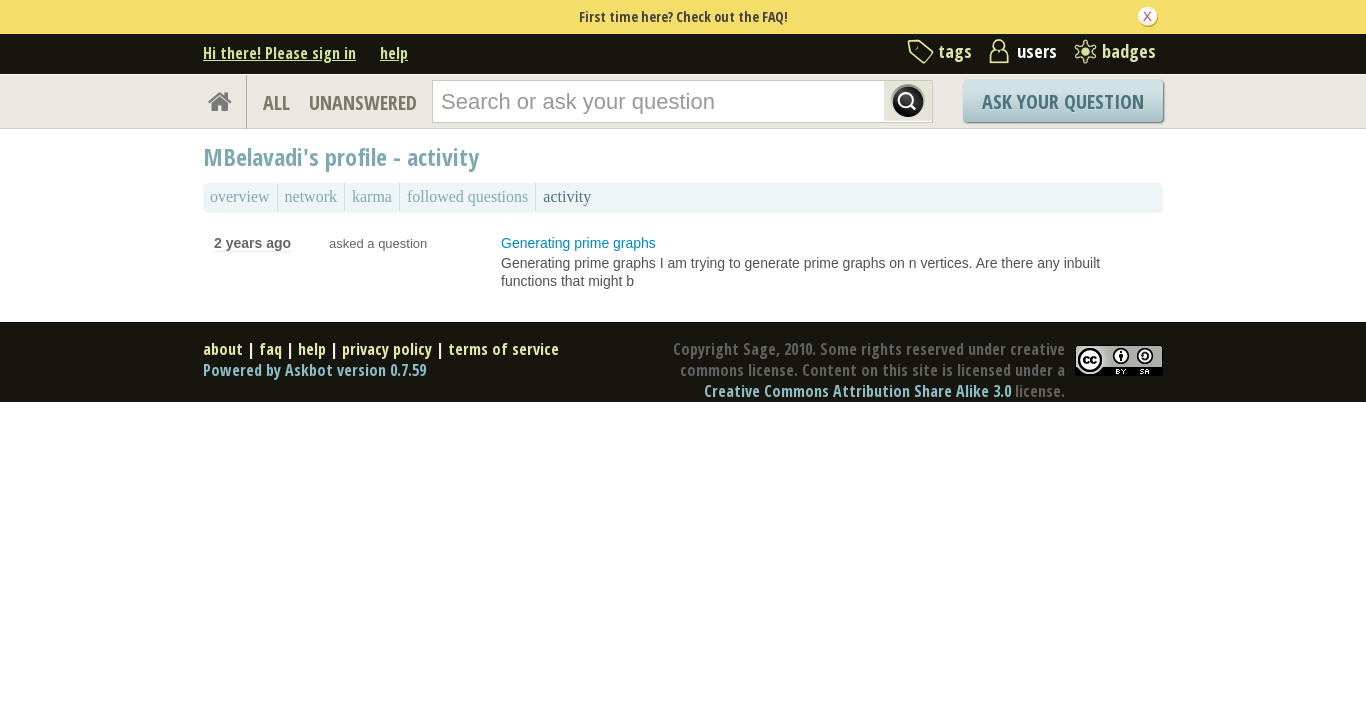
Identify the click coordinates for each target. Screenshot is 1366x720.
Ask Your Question (1063, 101)
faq (270, 349)
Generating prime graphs (578, 243)
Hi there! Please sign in (279, 53)
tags (955, 51)
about (223, 349)
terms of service (503, 349)
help (394, 53)
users (1037, 51)
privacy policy (387, 349)
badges (1129, 51)
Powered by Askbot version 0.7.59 (314, 370)
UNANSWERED (363, 102)
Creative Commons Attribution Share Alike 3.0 (857, 391)
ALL (276, 102)
